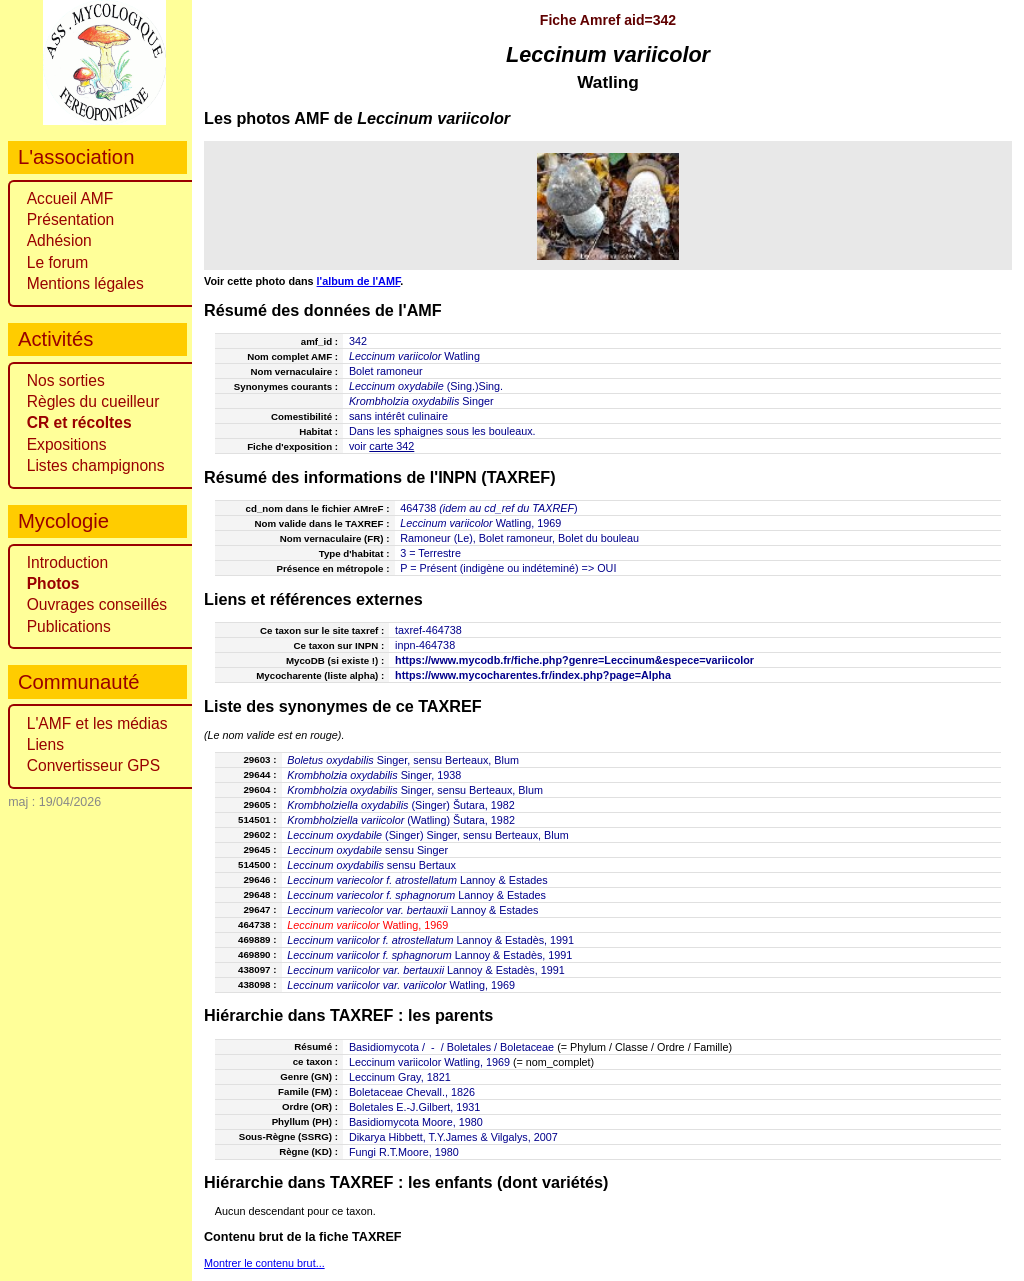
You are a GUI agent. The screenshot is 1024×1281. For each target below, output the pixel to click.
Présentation (71, 219)
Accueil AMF (70, 198)
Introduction (68, 562)
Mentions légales (85, 283)
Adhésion (59, 240)
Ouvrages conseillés (97, 604)
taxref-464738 (428, 630)
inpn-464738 (425, 645)
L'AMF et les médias (97, 723)
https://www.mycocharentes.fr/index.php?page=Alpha (533, 675)
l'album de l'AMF (359, 281)
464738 (418, 508)
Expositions (67, 444)
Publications (69, 626)
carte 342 (391, 446)
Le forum (58, 262)
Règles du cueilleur (93, 401)
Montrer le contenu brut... (264, 1263)
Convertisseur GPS (93, 765)
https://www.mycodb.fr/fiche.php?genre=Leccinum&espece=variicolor (574, 660)
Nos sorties (66, 380)
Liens (45, 744)
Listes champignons (96, 465)
